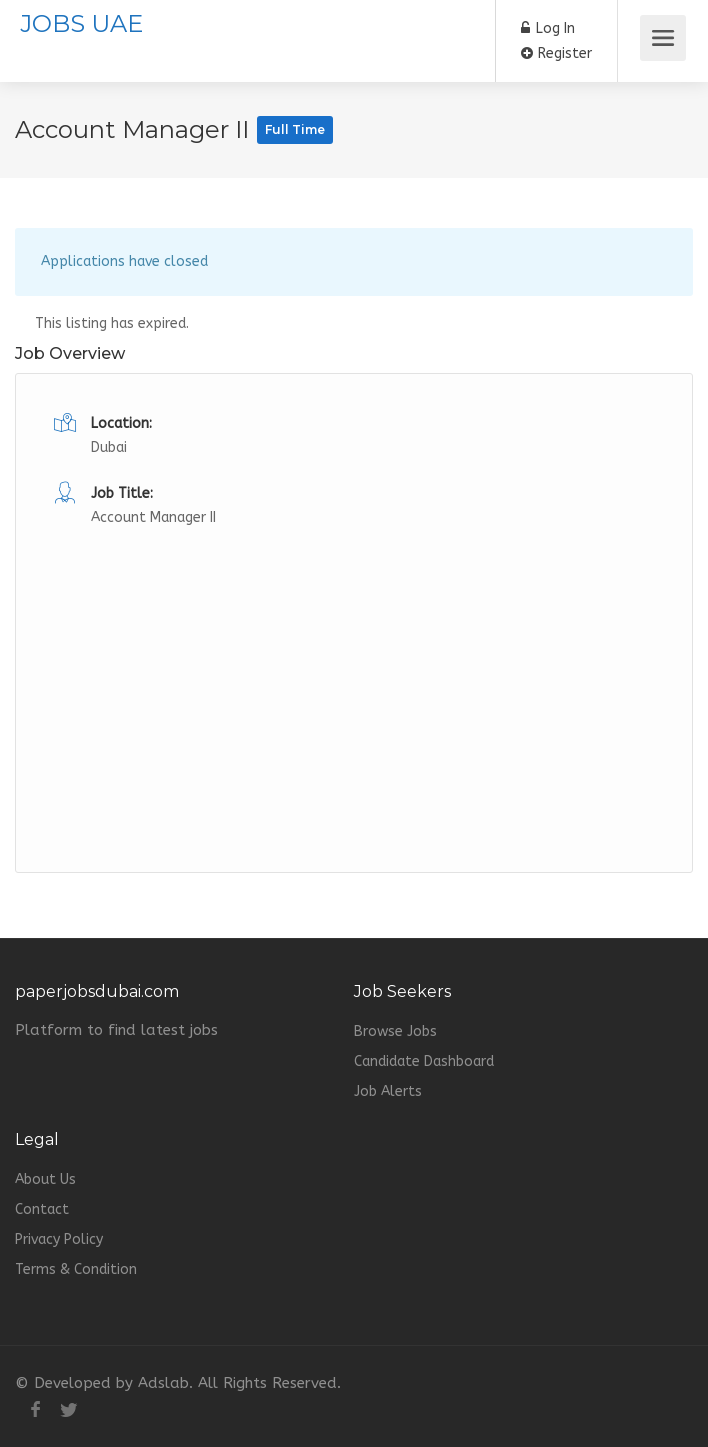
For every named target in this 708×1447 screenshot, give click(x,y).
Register (556, 53)
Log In (548, 28)
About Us (45, 1179)
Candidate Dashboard (424, 1061)
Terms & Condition (76, 1269)
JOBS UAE (81, 23)
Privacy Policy (59, 1239)
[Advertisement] (354, 671)
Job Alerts (388, 1091)
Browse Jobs (395, 1031)
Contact (42, 1209)
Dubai (109, 447)
